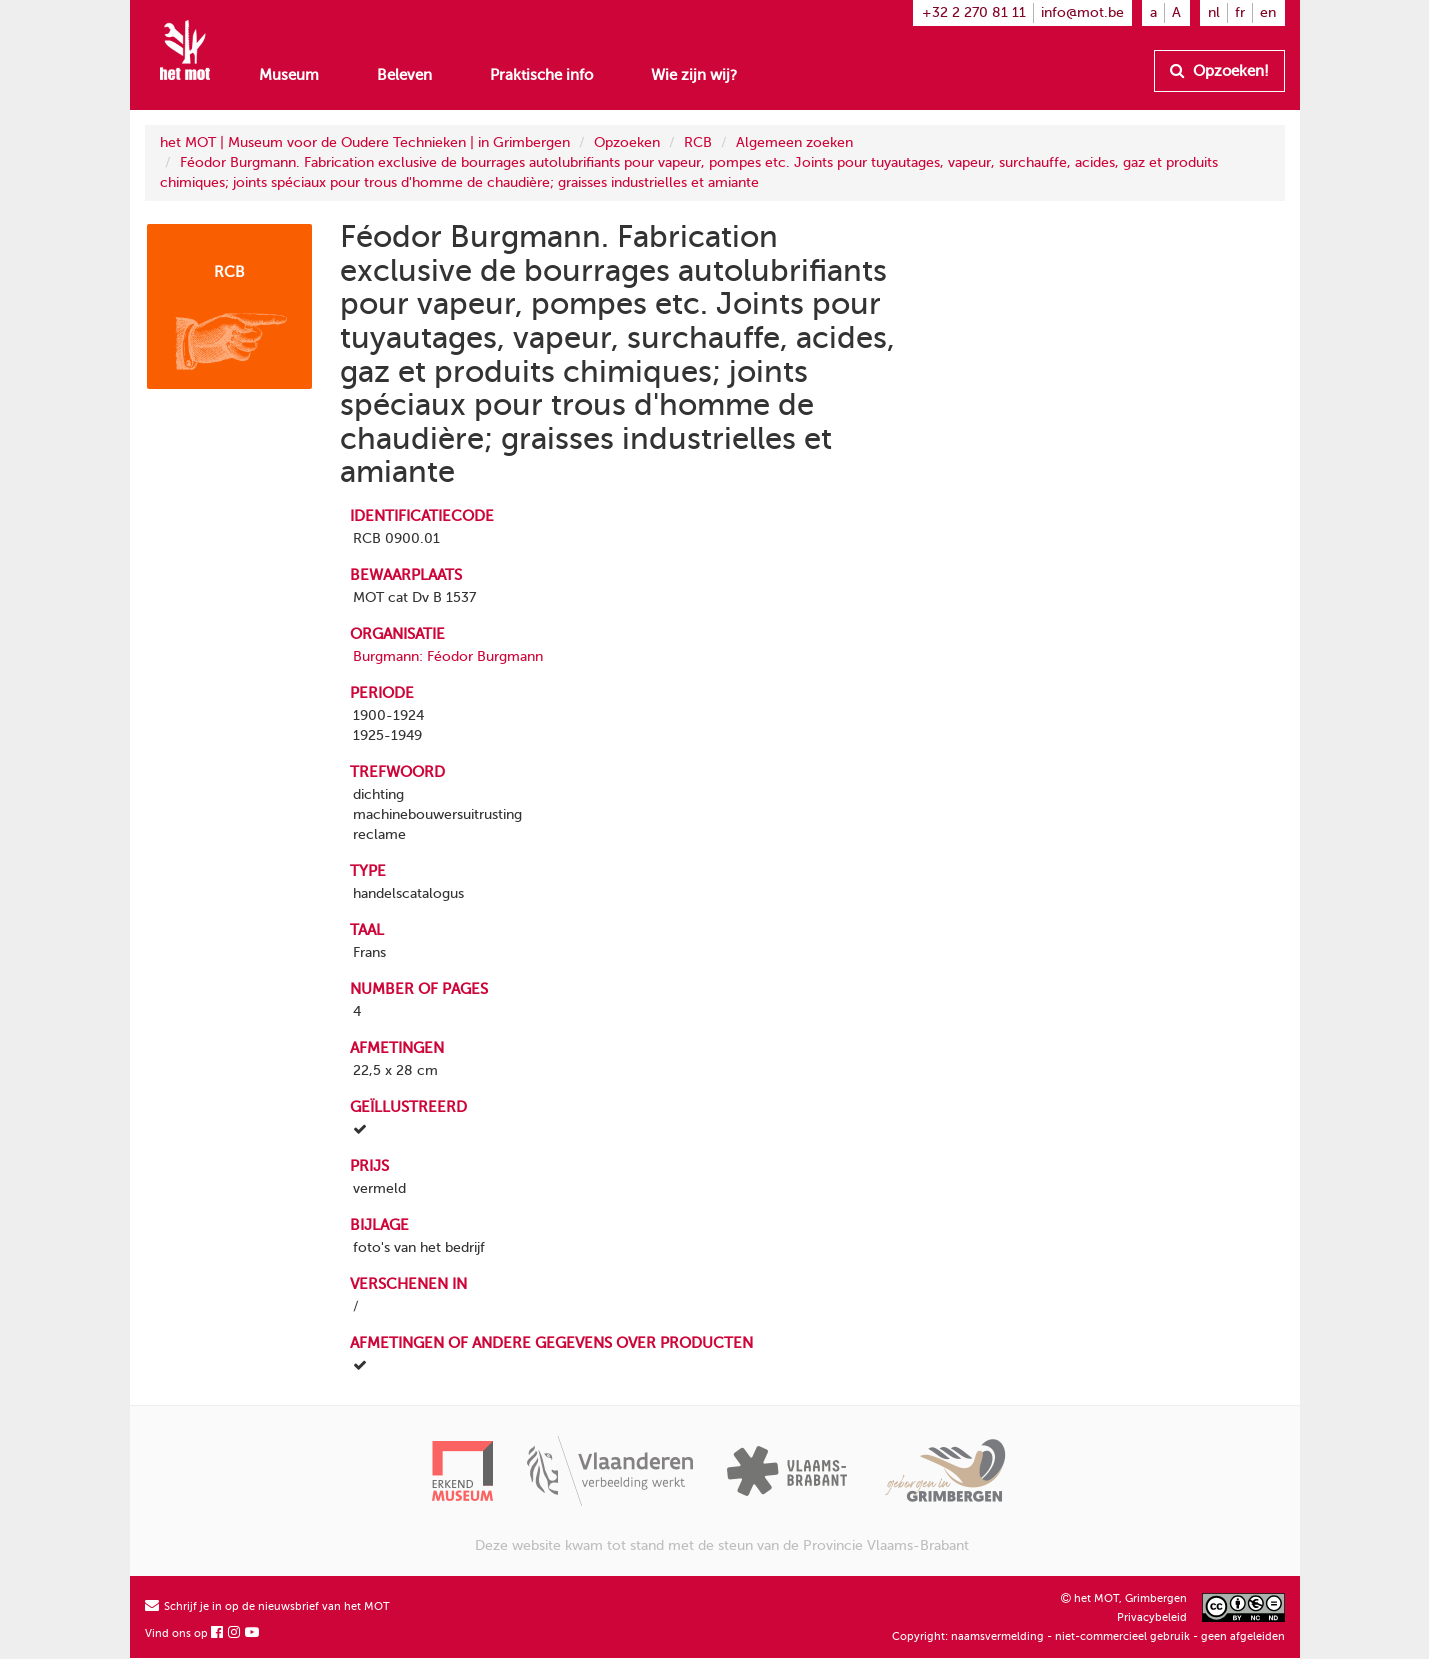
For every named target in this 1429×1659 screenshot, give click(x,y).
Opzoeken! (1219, 71)
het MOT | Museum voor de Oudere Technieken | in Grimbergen (365, 142)
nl (1214, 12)
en (1268, 12)
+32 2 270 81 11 (974, 12)
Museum (289, 75)
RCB (698, 142)
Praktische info (541, 75)
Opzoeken (627, 142)
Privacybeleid (1152, 1617)
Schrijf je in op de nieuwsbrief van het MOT (267, 1606)
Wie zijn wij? (694, 75)
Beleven (404, 75)
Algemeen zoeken (794, 142)
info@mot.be (1082, 12)
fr (1240, 12)
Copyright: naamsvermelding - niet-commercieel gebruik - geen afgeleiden (1088, 1636)
